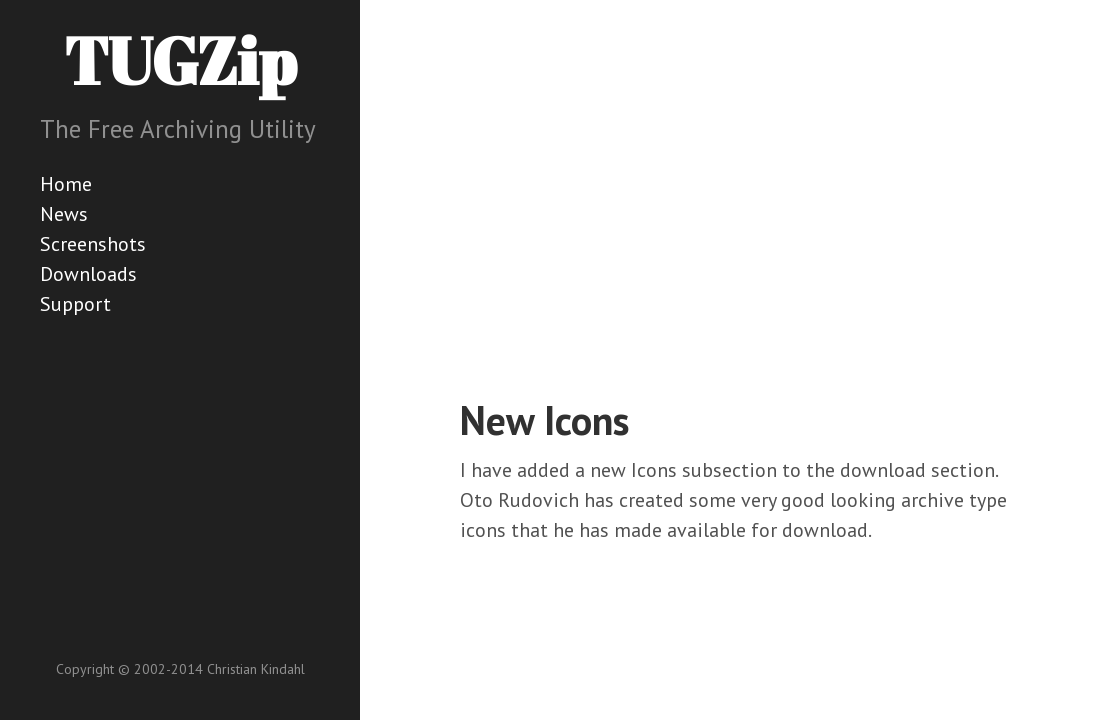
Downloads (88, 274)
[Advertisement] (787, 220)
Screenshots (93, 244)
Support (75, 304)
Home (66, 184)
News (64, 214)
